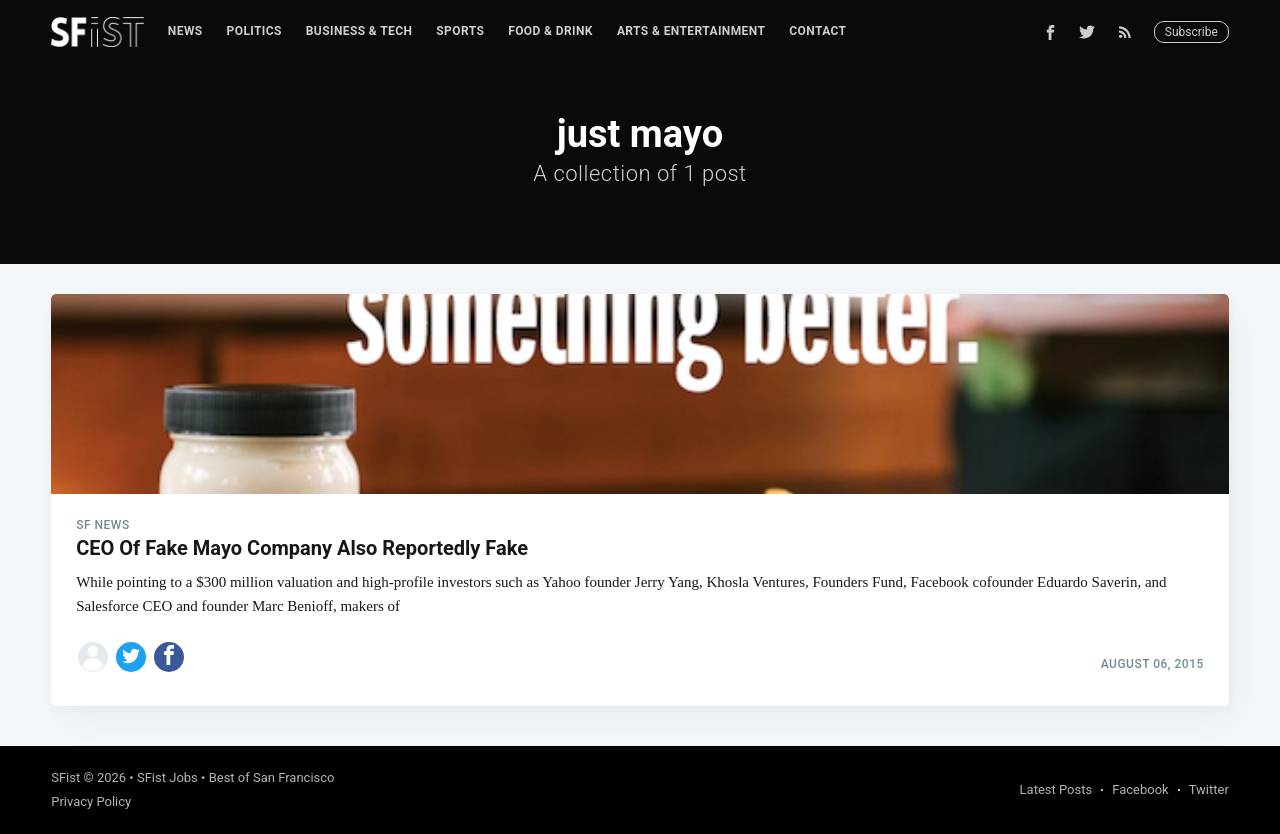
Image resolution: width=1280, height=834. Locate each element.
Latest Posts (1056, 789)
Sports (460, 31)
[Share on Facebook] (169, 657)
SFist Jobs (167, 777)
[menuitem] (185, 31)
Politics (254, 31)
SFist (65, 777)
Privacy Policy (91, 801)
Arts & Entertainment (691, 31)
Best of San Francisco (272, 777)
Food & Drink (550, 31)
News (185, 31)
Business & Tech (359, 31)
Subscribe (1191, 32)
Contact (817, 31)
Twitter (1209, 789)
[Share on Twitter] (131, 657)
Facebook (1140, 789)
